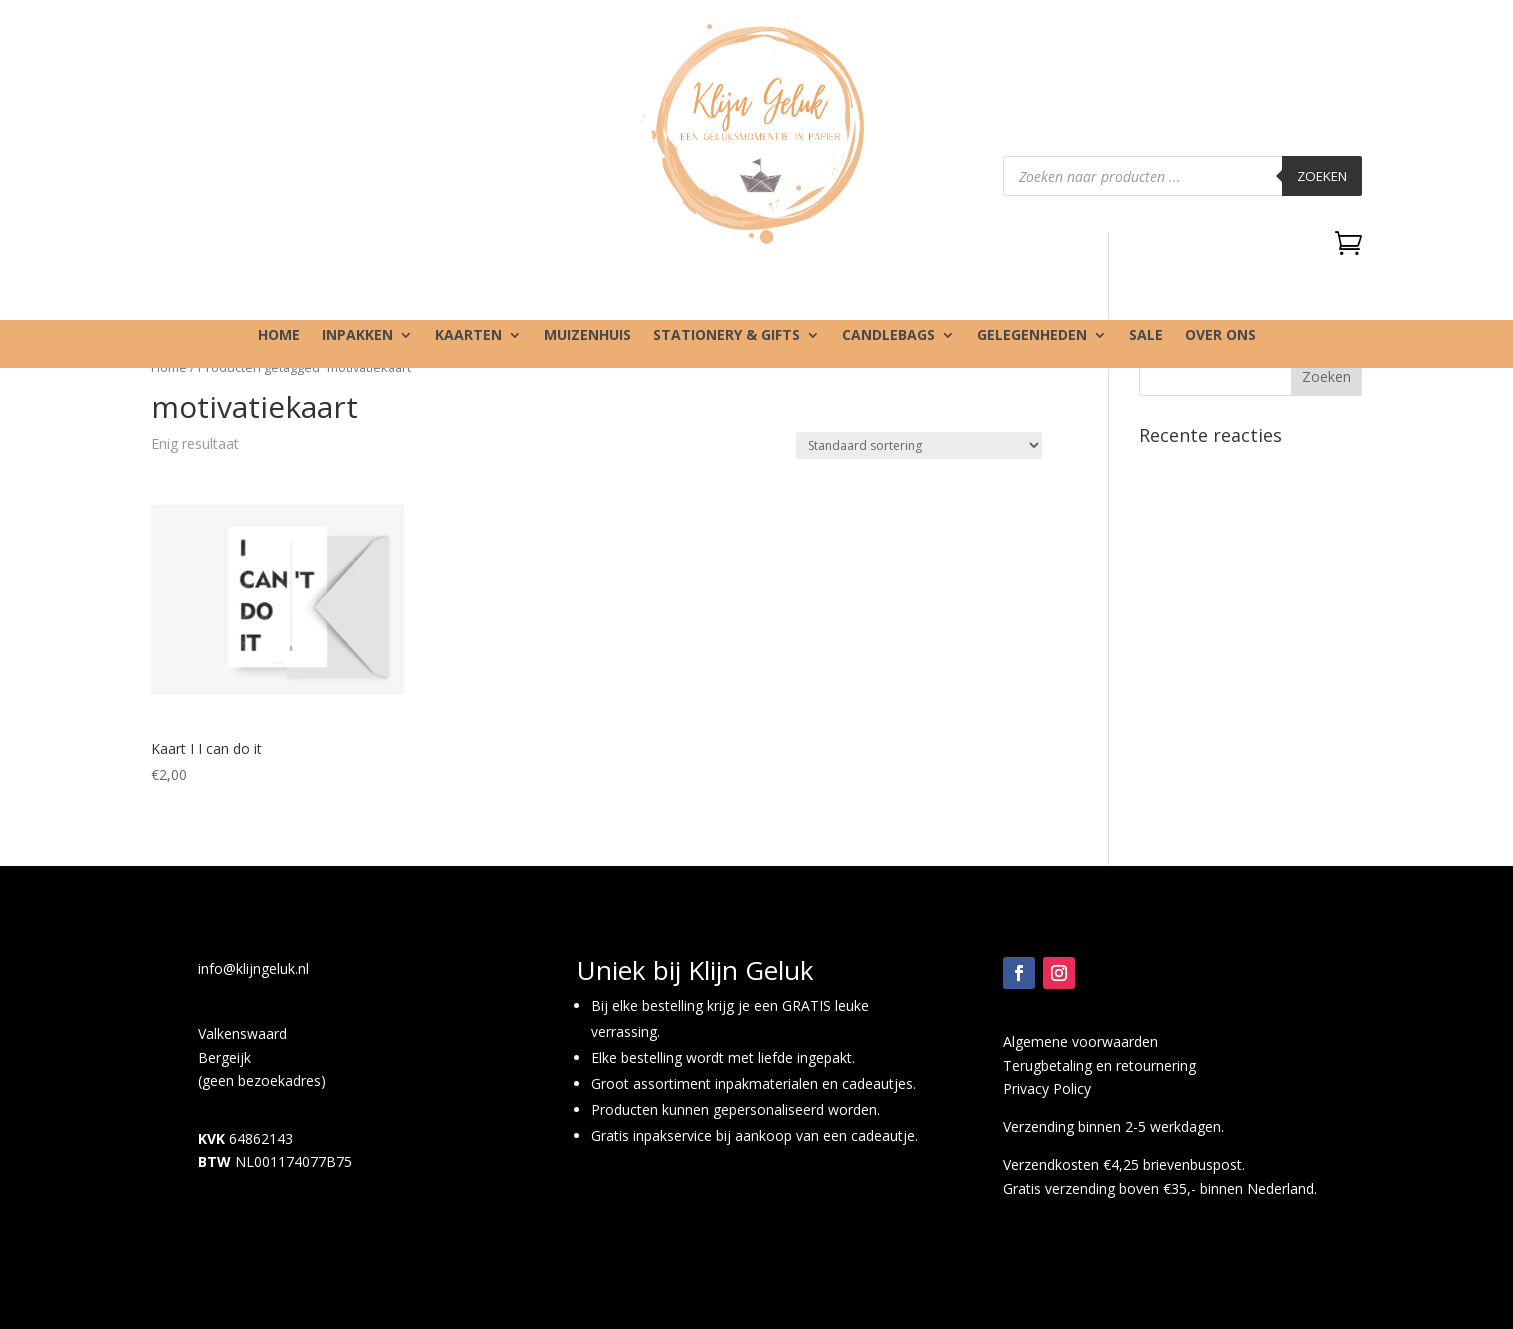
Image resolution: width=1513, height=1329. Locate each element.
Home (279, 336)
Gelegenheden (1032, 336)
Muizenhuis (587, 336)
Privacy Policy (1047, 1088)
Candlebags (888, 336)
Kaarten (468, 336)
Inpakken (357, 336)
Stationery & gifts (726, 336)
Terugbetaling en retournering (1099, 1065)
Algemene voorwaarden (1080, 1041)
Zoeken (1322, 176)
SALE (1146, 336)
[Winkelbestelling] (919, 445)
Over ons (1220, 336)
